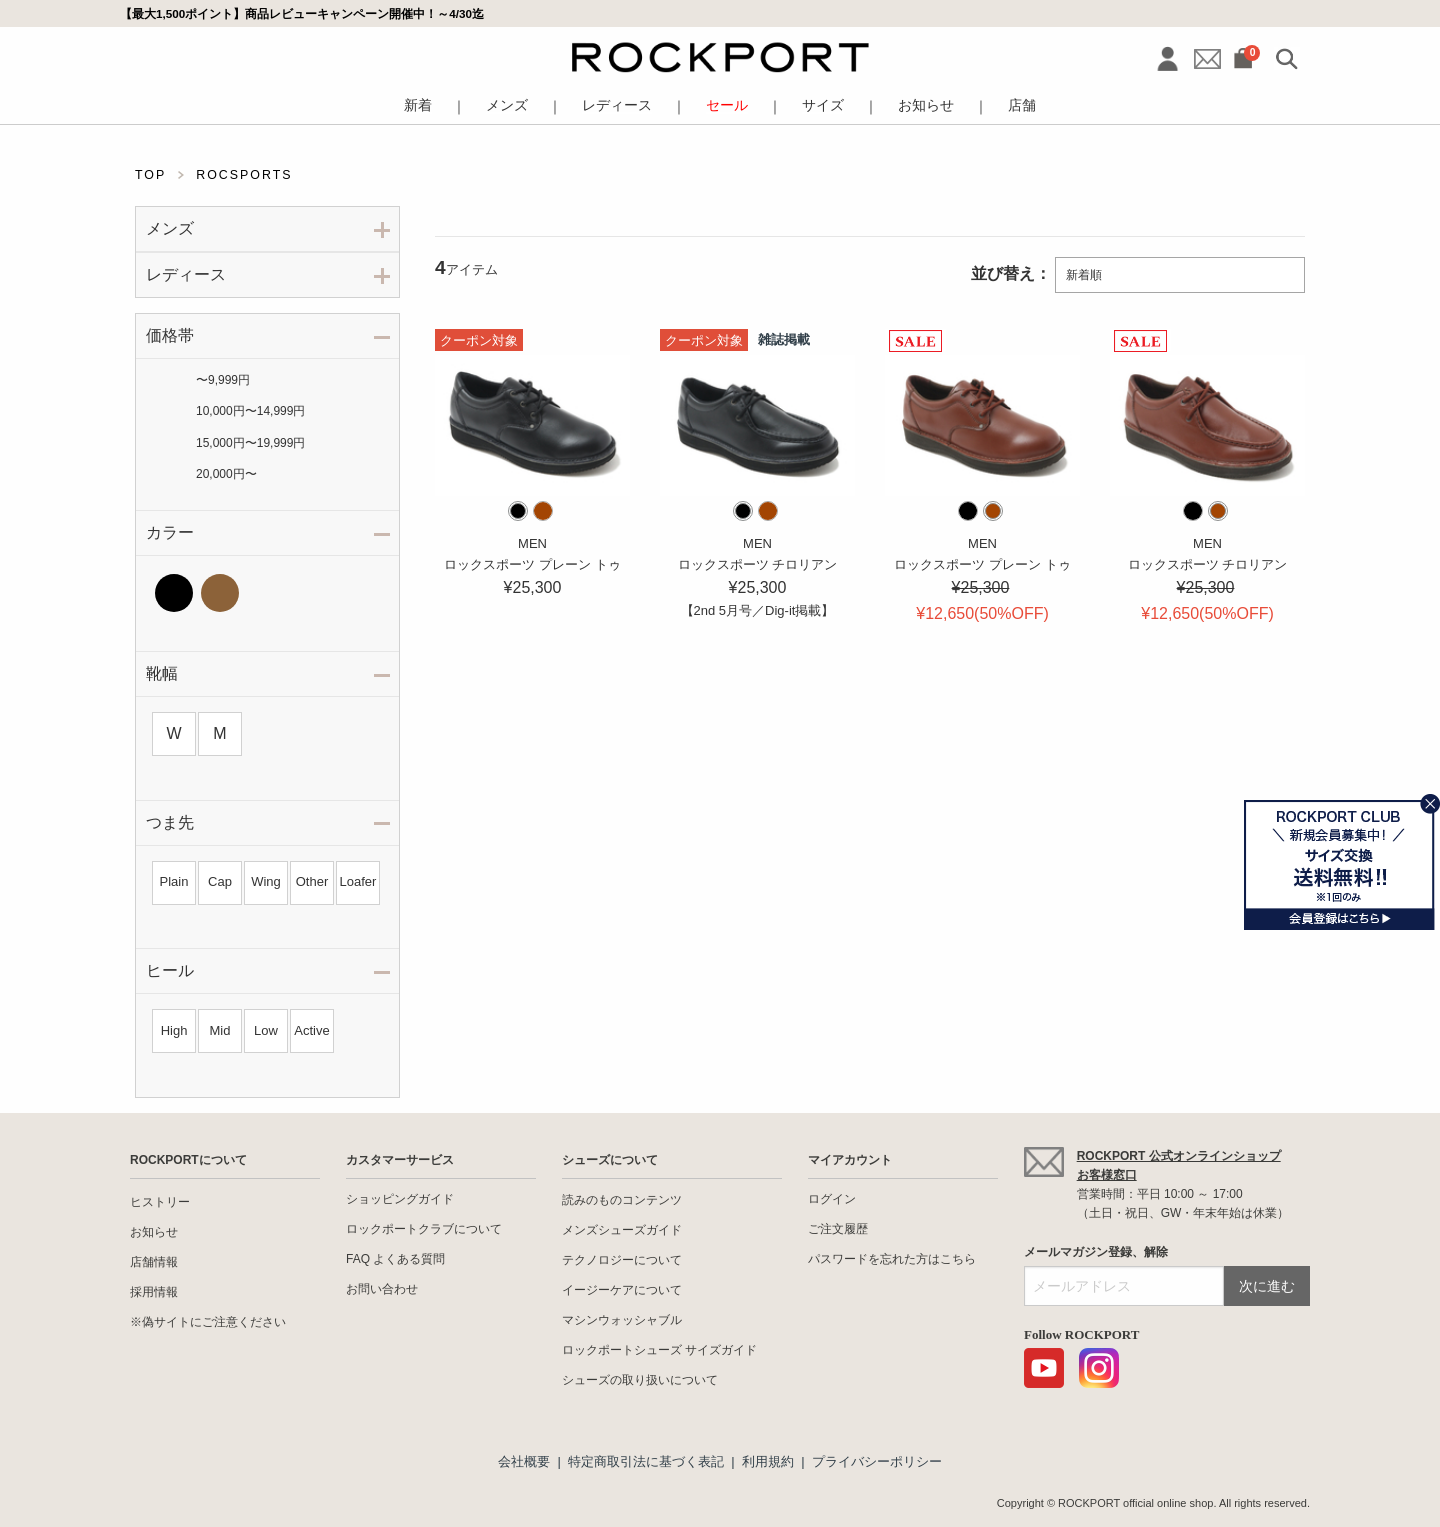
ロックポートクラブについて (424, 1229)
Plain (174, 881)
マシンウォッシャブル (622, 1320)
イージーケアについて (622, 1290)
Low (266, 1030)
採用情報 (154, 1292)
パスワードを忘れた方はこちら (892, 1259)
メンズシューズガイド (622, 1230)
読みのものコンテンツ (622, 1200)
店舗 (1022, 105)
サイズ (823, 105)
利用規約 (768, 1461)
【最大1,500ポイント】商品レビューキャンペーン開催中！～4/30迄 (302, 13)
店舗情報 (154, 1262)
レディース (617, 105)
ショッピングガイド (400, 1199)
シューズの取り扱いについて (640, 1380)
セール (727, 105)
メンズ (507, 105)
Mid (220, 1030)
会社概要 (524, 1461)
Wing (266, 881)
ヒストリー (160, 1202)
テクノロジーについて (622, 1260)
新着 (418, 105)
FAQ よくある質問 (395, 1259)
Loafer (358, 881)
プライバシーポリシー (877, 1461)
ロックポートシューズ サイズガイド (659, 1350)
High (174, 1030)
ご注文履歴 (838, 1229)
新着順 (1084, 275)
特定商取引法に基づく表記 (646, 1461)
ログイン (832, 1199)
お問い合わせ (382, 1289)
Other (312, 881)
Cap (220, 881)
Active (311, 1030)
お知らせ (926, 105)
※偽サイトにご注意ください (208, 1322)
